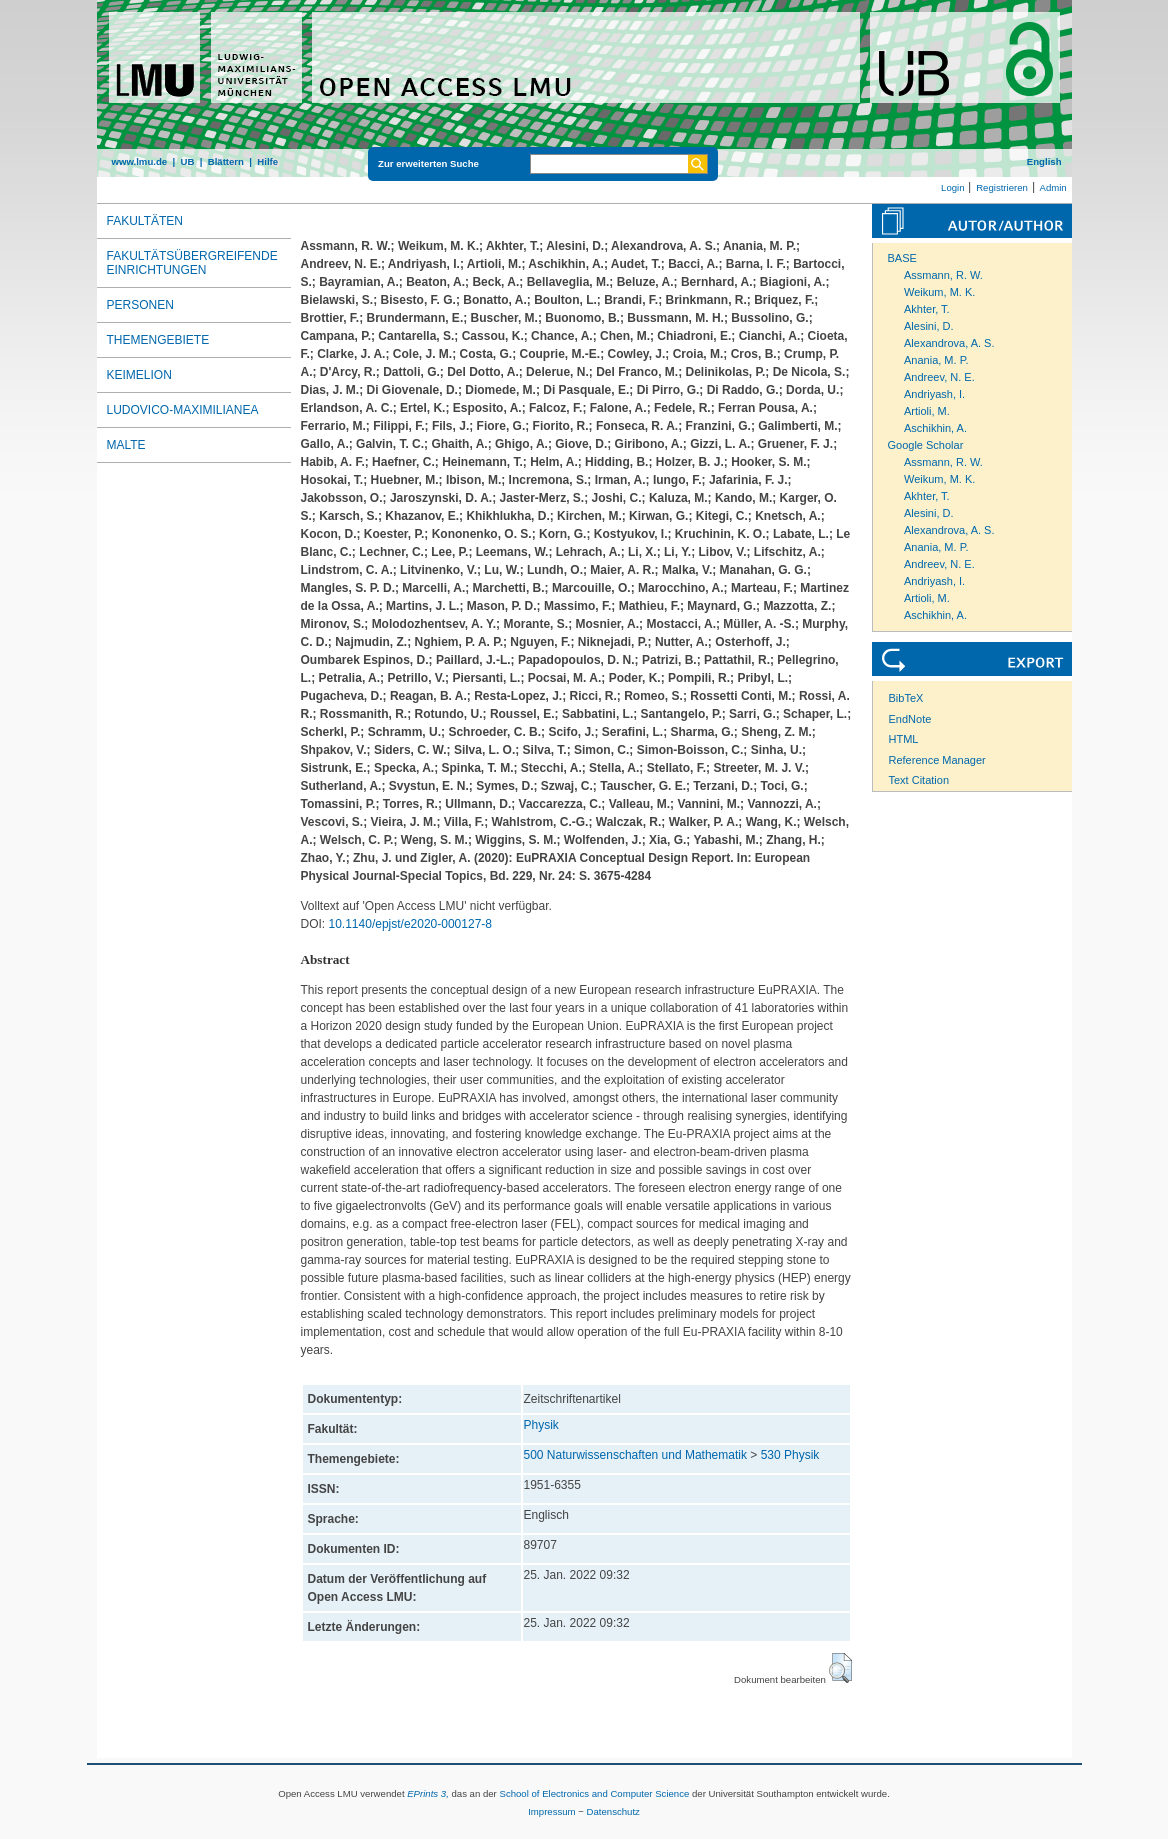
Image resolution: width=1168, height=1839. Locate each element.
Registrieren (1002, 187)
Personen (140, 305)
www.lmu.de (140, 161)
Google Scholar (926, 445)
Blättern (226, 161)
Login (952, 187)
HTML (904, 739)
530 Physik (790, 1455)
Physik (541, 1425)
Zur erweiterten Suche (428, 163)
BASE (902, 258)
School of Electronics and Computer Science (594, 1793)
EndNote (910, 719)
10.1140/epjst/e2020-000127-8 (410, 924)
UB (187, 161)
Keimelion (139, 375)
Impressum (551, 1811)
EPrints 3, (428, 1793)
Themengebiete (158, 340)
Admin (1053, 187)
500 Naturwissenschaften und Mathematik (635, 1455)
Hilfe (267, 161)
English (1044, 161)
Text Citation (919, 780)
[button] (840, 1668)
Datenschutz (613, 1811)
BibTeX (906, 698)
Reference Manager (937, 760)
